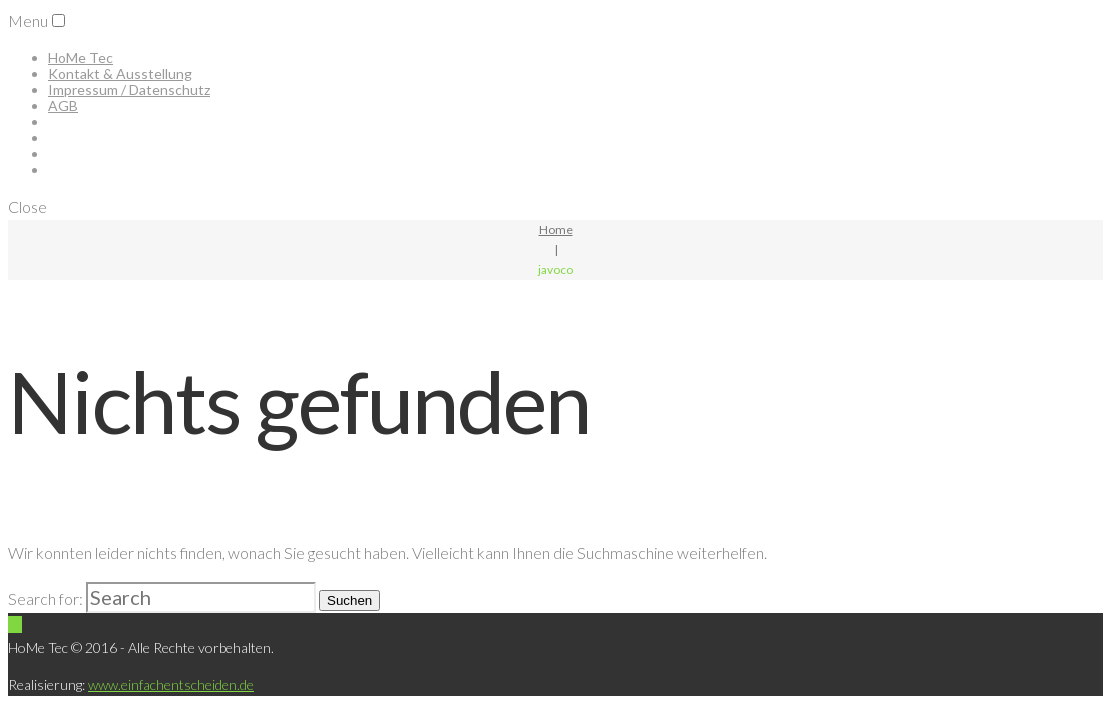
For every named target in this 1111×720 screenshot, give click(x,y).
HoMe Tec (80, 57)
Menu (28, 20)
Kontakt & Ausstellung (120, 73)
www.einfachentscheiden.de (171, 684)
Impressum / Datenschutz (129, 89)
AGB (63, 105)
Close (27, 206)
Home (556, 229)
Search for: (45, 598)
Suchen (349, 600)
